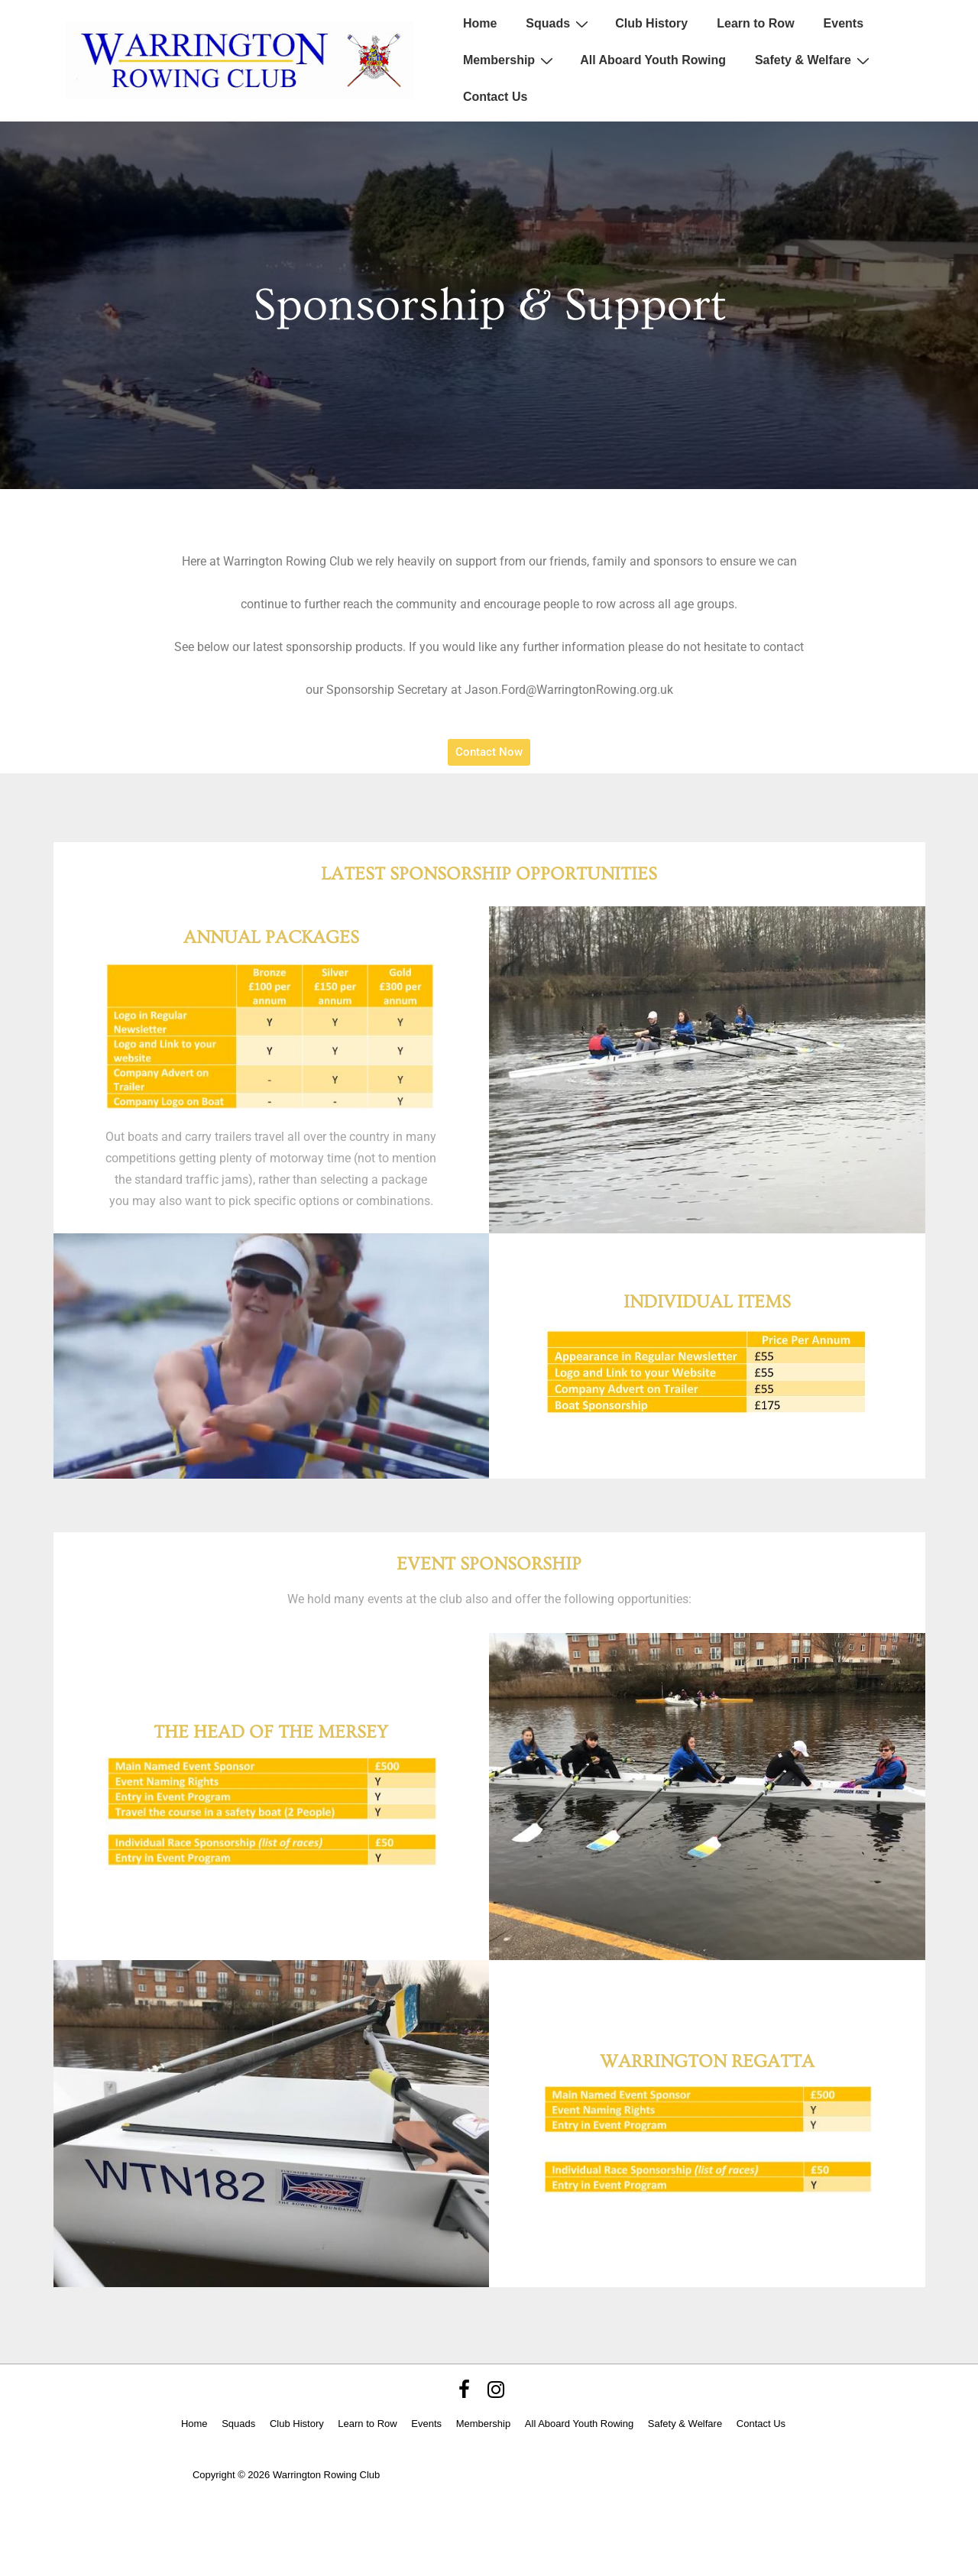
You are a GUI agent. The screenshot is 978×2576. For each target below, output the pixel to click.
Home (480, 23)
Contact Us (495, 96)
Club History (651, 23)
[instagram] (497, 2394)
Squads (559, 23)
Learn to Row (755, 23)
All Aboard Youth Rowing (653, 59)
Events (843, 23)
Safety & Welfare (814, 60)
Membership (510, 60)
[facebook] (467, 2394)
